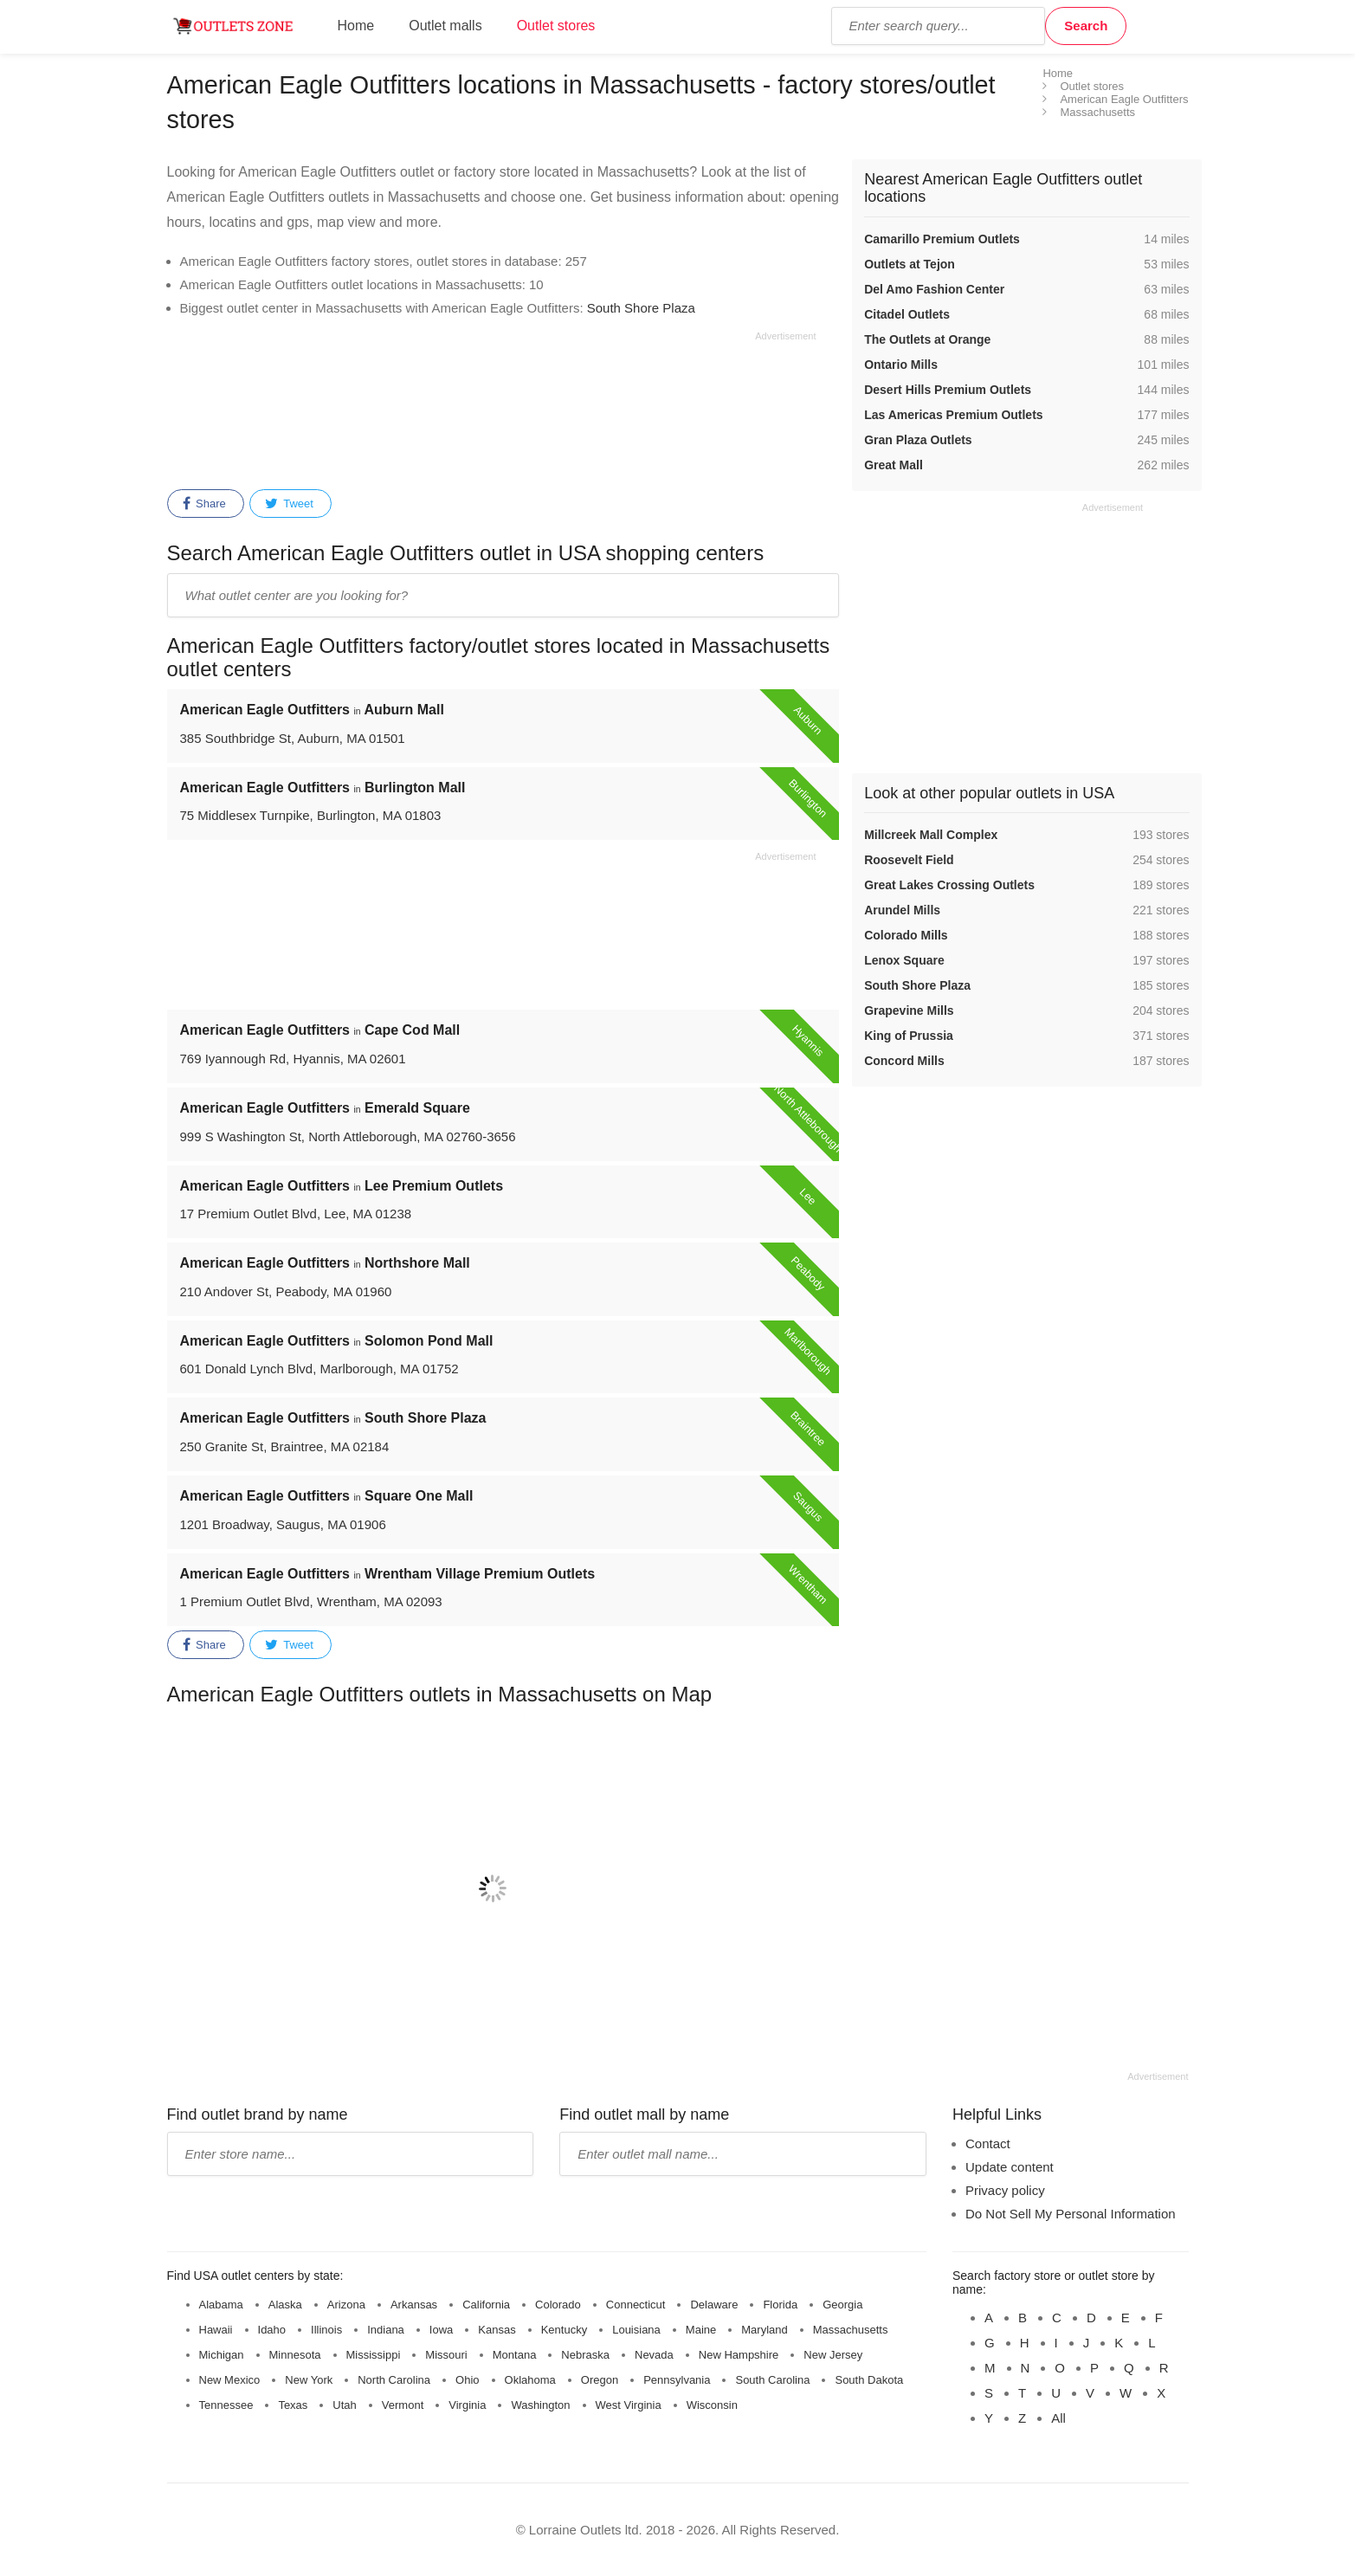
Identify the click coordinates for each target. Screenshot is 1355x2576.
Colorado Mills (905, 935)
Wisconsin (712, 2404)
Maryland (764, 2329)
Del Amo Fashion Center (934, 289)
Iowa (441, 2329)
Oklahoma (530, 2379)
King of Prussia (908, 1036)
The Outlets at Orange (927, 339)
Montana (515, 2354)
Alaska (285, 2304)
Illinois (326, 2329)
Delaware (714, 2304)
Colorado (558, 2304)
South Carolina (772, 2379)
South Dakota (869, 2379)
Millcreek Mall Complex (930, 835)
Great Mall (893, 465)
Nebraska (585, 2354)
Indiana (385, 2329)
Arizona (346, 2304)
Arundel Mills (902, 910)
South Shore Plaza (641, 307)
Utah (344, 2404)
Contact (987, 2143)
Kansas (496, 2329)
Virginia (467, 2404)
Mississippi (373, 2354)
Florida (780, 2304)
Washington (540, 2404)
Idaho (272, 2329)
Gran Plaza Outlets (917, 440)
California (486, 2304)
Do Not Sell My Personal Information (1070, 2213)
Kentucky (564, 2329)
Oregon (599, 2379)
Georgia (842, 2304)
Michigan (221, 2354)
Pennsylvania (676, 2379)
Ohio (467, 2379)
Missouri (446, 2354)
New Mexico (230, 2379)
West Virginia (628, 2404)
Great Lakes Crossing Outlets (949, 885)
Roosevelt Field (908, 860)
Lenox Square (904, 960)
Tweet (289, 504)
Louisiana (636, 2329)
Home (356, 25)
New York (308, 2379)
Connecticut (636, 2304)
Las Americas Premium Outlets (953, 415)
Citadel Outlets (907, 314)
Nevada (654, 2354)
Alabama (221, 2304)
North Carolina (394, 2379)
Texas (292, 2404)
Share (204, 504)
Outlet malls (445, 25)
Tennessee (226, 2404)
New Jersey (832, 2354)
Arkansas (413, 2304)
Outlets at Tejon (909, 264)
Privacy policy (1005, 2190)
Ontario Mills (901, 364)
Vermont (402, 2404)
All (1058, 2418)
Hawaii (216, 2329)
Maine (701, 2329)
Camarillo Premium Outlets (942, 239)
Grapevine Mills (908, 1010)
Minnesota (295, 2354)
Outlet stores (556, 25)
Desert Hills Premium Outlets (947, 390)
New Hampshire (738, 2354)
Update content (1009, 2167)
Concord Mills (904, 1061)
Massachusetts (850, 2329)
